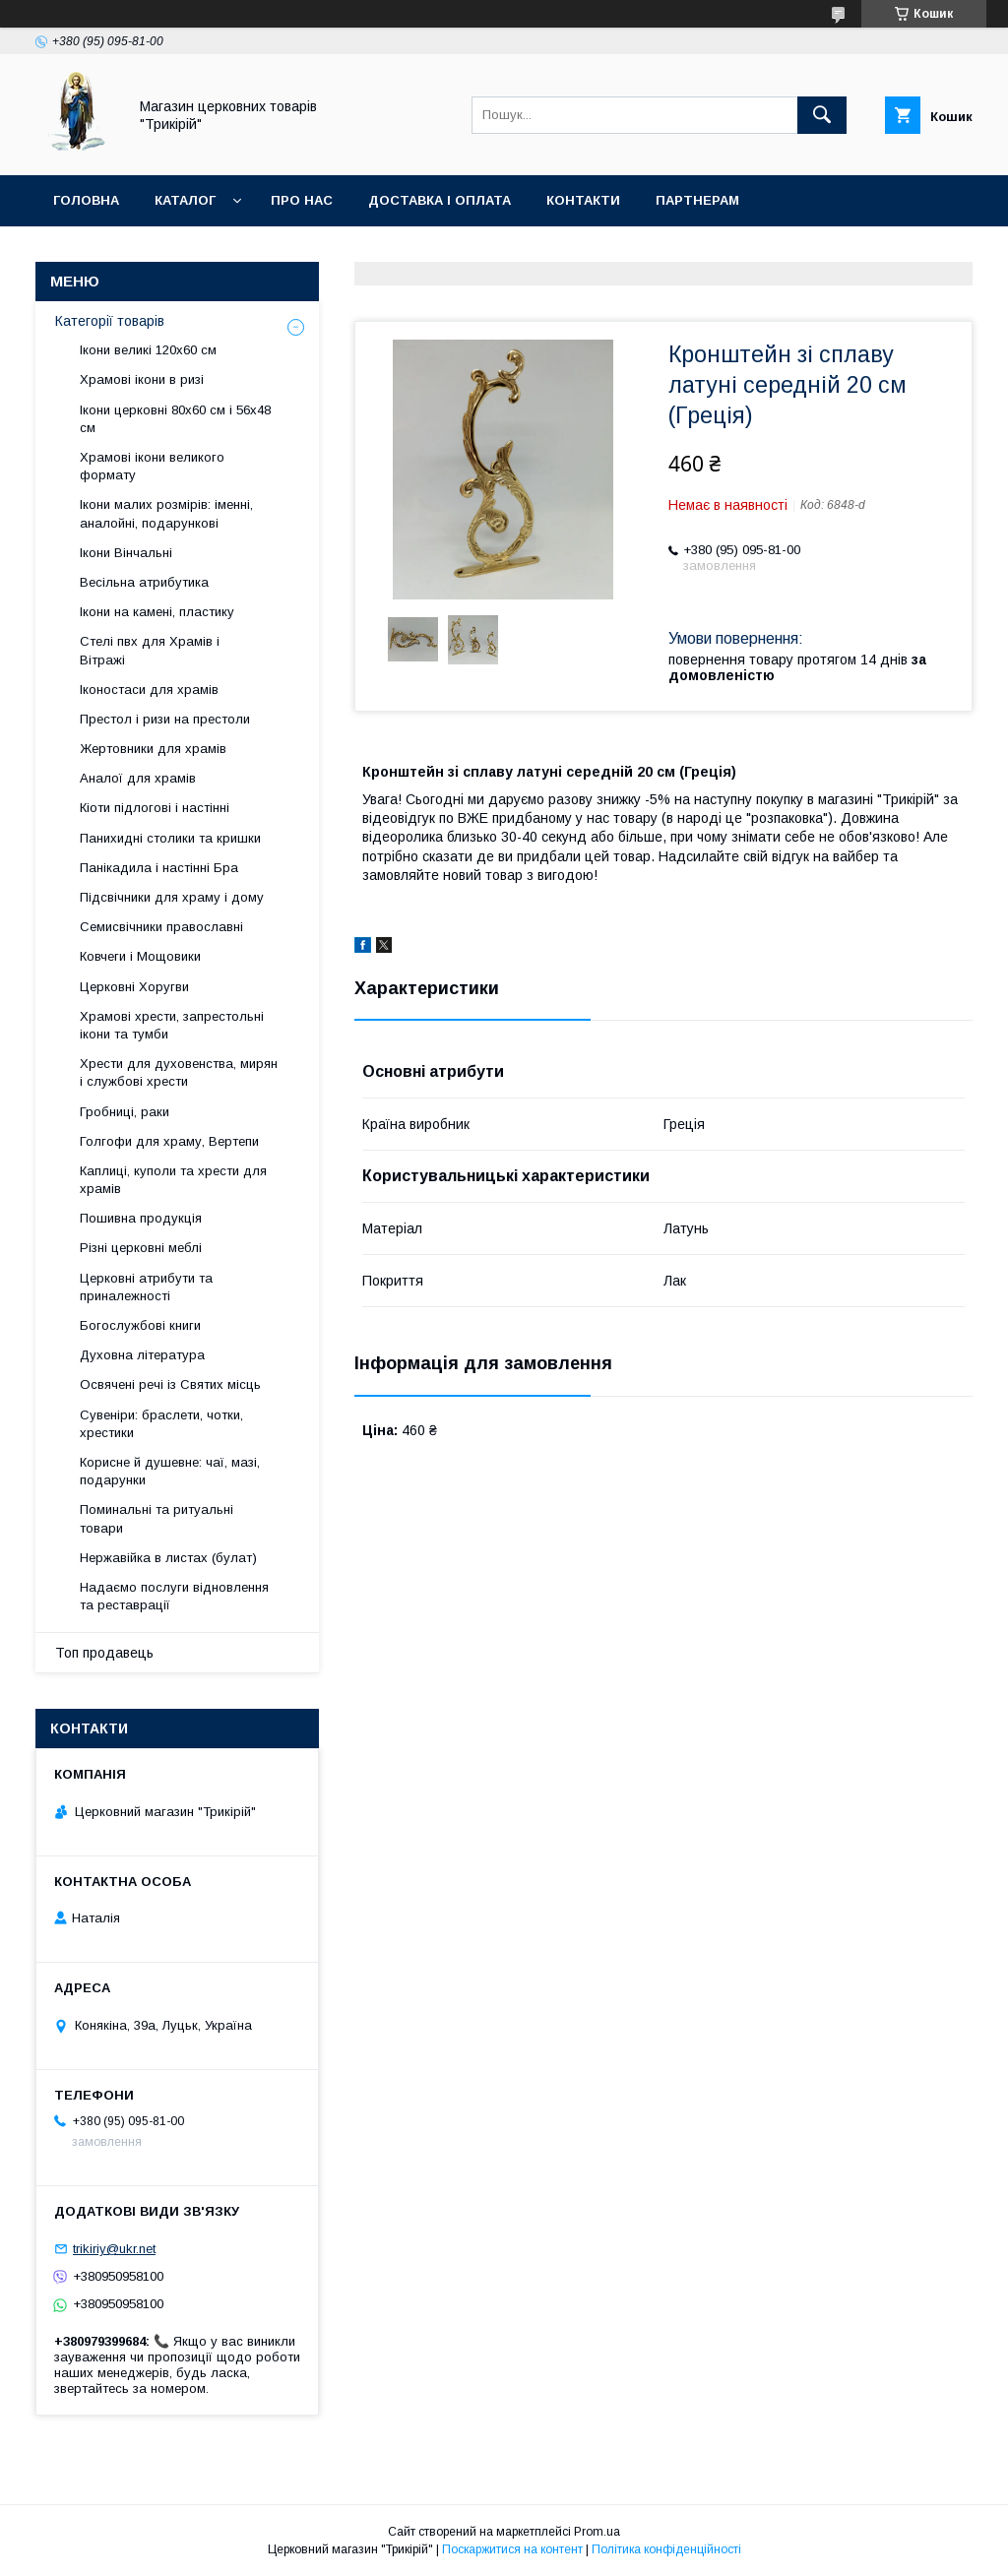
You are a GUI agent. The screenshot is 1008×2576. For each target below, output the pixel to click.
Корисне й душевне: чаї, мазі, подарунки (170, 1471)
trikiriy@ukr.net (114, 2248)
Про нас (302, 200)
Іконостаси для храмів (149, 689)
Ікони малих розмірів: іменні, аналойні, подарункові (166, 513)
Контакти (583, 200)
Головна (86, 200)
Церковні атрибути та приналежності (146, 1287)
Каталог (185, 200)
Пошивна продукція (141, 1218)
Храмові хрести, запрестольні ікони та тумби (172, 1025)
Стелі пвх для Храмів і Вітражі (150, 650)
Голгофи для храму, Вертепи (169, 1141)
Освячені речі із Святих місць (170, 1384)
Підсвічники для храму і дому (172, 897)
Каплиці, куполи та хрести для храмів (173, 1179)
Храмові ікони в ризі (142, 379)
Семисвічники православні (161, 926)
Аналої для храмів (138, 778)
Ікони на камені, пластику (157, 611)
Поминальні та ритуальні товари (156, 1518)
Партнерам (697, 200)
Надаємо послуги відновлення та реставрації (174, 1596)
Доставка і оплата (439, 200)
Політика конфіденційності (666, 2549)
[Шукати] (822, 115)
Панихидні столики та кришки (170, 838)
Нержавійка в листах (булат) (168, 1557)
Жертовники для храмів (153, 748)
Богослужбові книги (140, 1325)
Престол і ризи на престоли (165, 719)
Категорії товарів (109, 321)
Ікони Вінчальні (126, 552)
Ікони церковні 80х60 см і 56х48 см (175, 419)
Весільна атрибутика (144, 582)
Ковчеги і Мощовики (140, 956)
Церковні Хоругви (134, 986)
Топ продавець (104, 1653)
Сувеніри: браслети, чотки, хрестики (161, 1424)
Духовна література (142, 1355)
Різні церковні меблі (141, 1247)
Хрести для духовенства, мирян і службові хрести (179, 1072)
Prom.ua (597, 2532)
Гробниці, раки (124, 1111)
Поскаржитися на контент (512, 2549)
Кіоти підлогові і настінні (154, 807)
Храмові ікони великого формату (152, 466)
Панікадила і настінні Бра (159, 867)
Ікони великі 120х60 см (148, 350)
